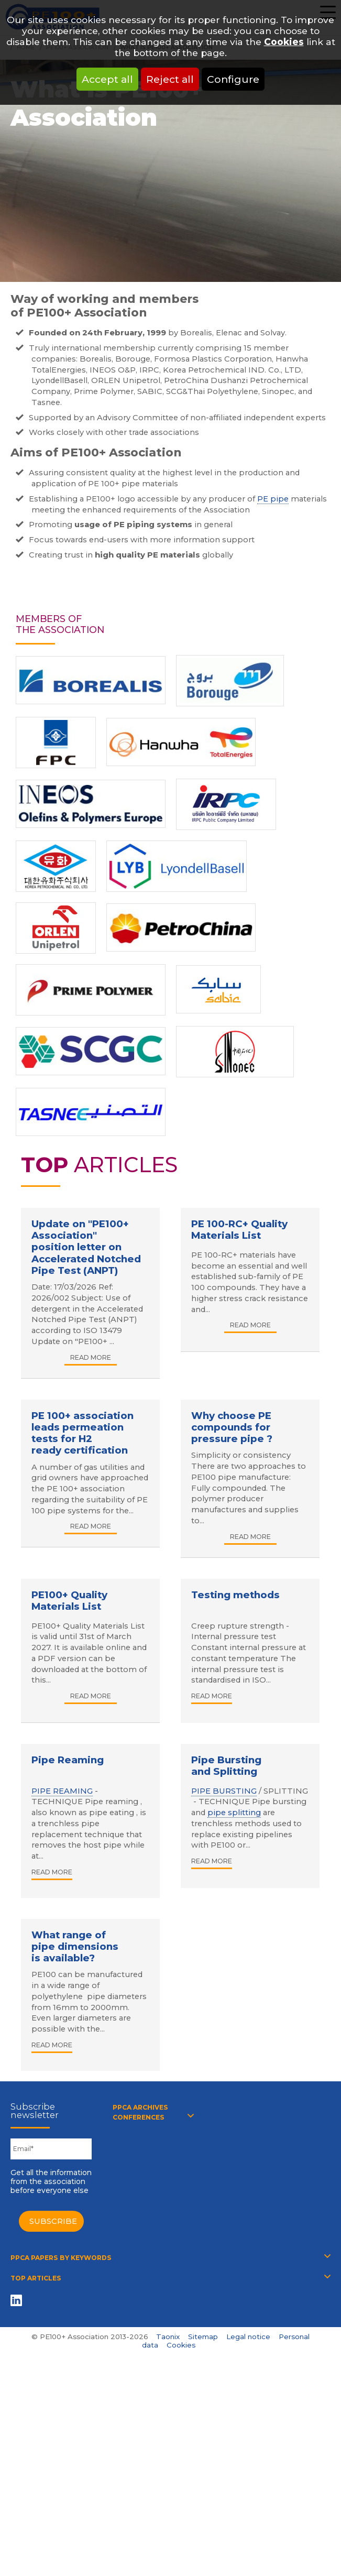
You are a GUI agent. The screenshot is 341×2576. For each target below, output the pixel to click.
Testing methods (235, 1595)
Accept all (107, 79)
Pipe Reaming (67, 1760)
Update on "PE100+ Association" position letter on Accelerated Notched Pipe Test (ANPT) (86, 1247)
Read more (90, 1357)
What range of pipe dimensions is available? (74, 1946)
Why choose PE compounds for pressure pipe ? (231, 1427)
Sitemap (203, 2336)
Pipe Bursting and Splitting (226, 1765)
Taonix (168, 2336)
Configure (233, 79)
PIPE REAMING (62, 1791)
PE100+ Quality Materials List (69, 1600)
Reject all (170, 79)
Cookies (284, 41)
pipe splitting (234, 1812)
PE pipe (273, 499)
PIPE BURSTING (224, 1791)
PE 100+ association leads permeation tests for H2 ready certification (82, 1433)
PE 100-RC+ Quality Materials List (239, 1229)
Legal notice (248, 2336)
